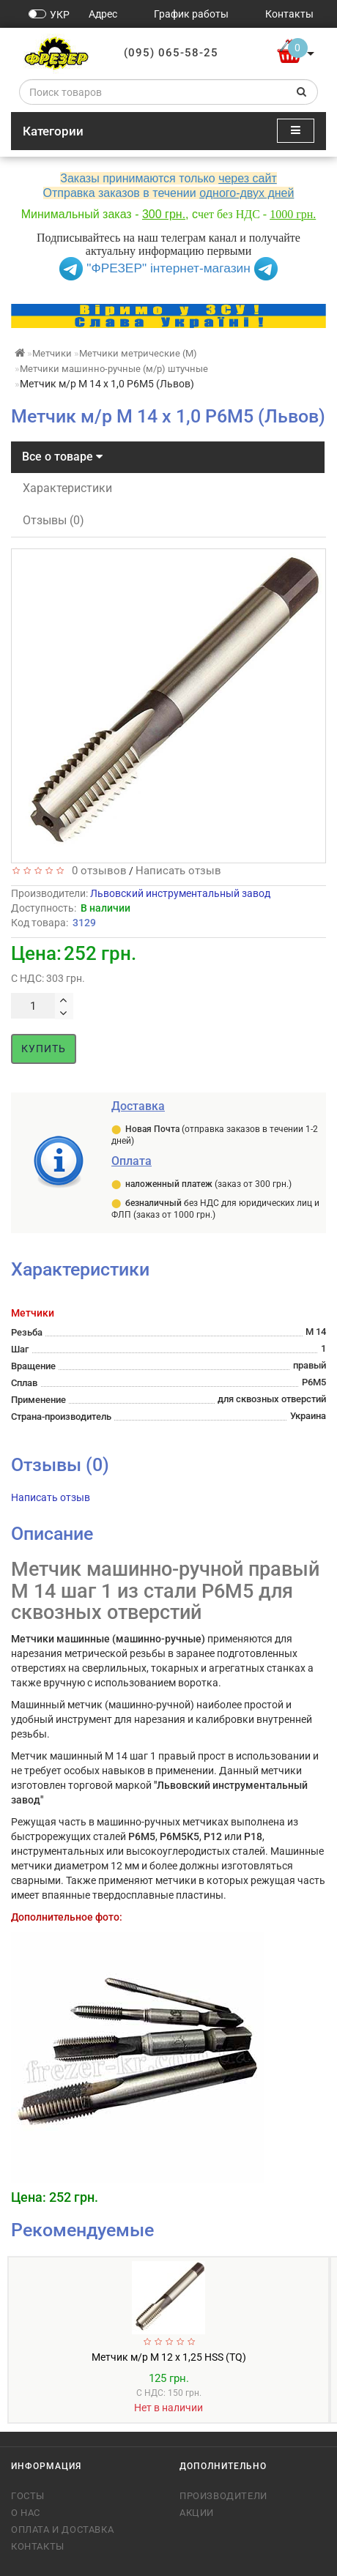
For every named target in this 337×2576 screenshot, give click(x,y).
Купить (43, 1048)
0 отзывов (96, 870)
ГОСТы (28, 2495)
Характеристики (67, 488)
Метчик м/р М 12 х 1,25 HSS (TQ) (169, 2357)
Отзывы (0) (53, 520)
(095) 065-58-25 (171, 52)
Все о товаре (62, 457)
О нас (25, 2512)
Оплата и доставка (62, 2529)
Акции (196, 2512)
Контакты (37, 2546)
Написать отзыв (178, 870)
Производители (223, 2495)
